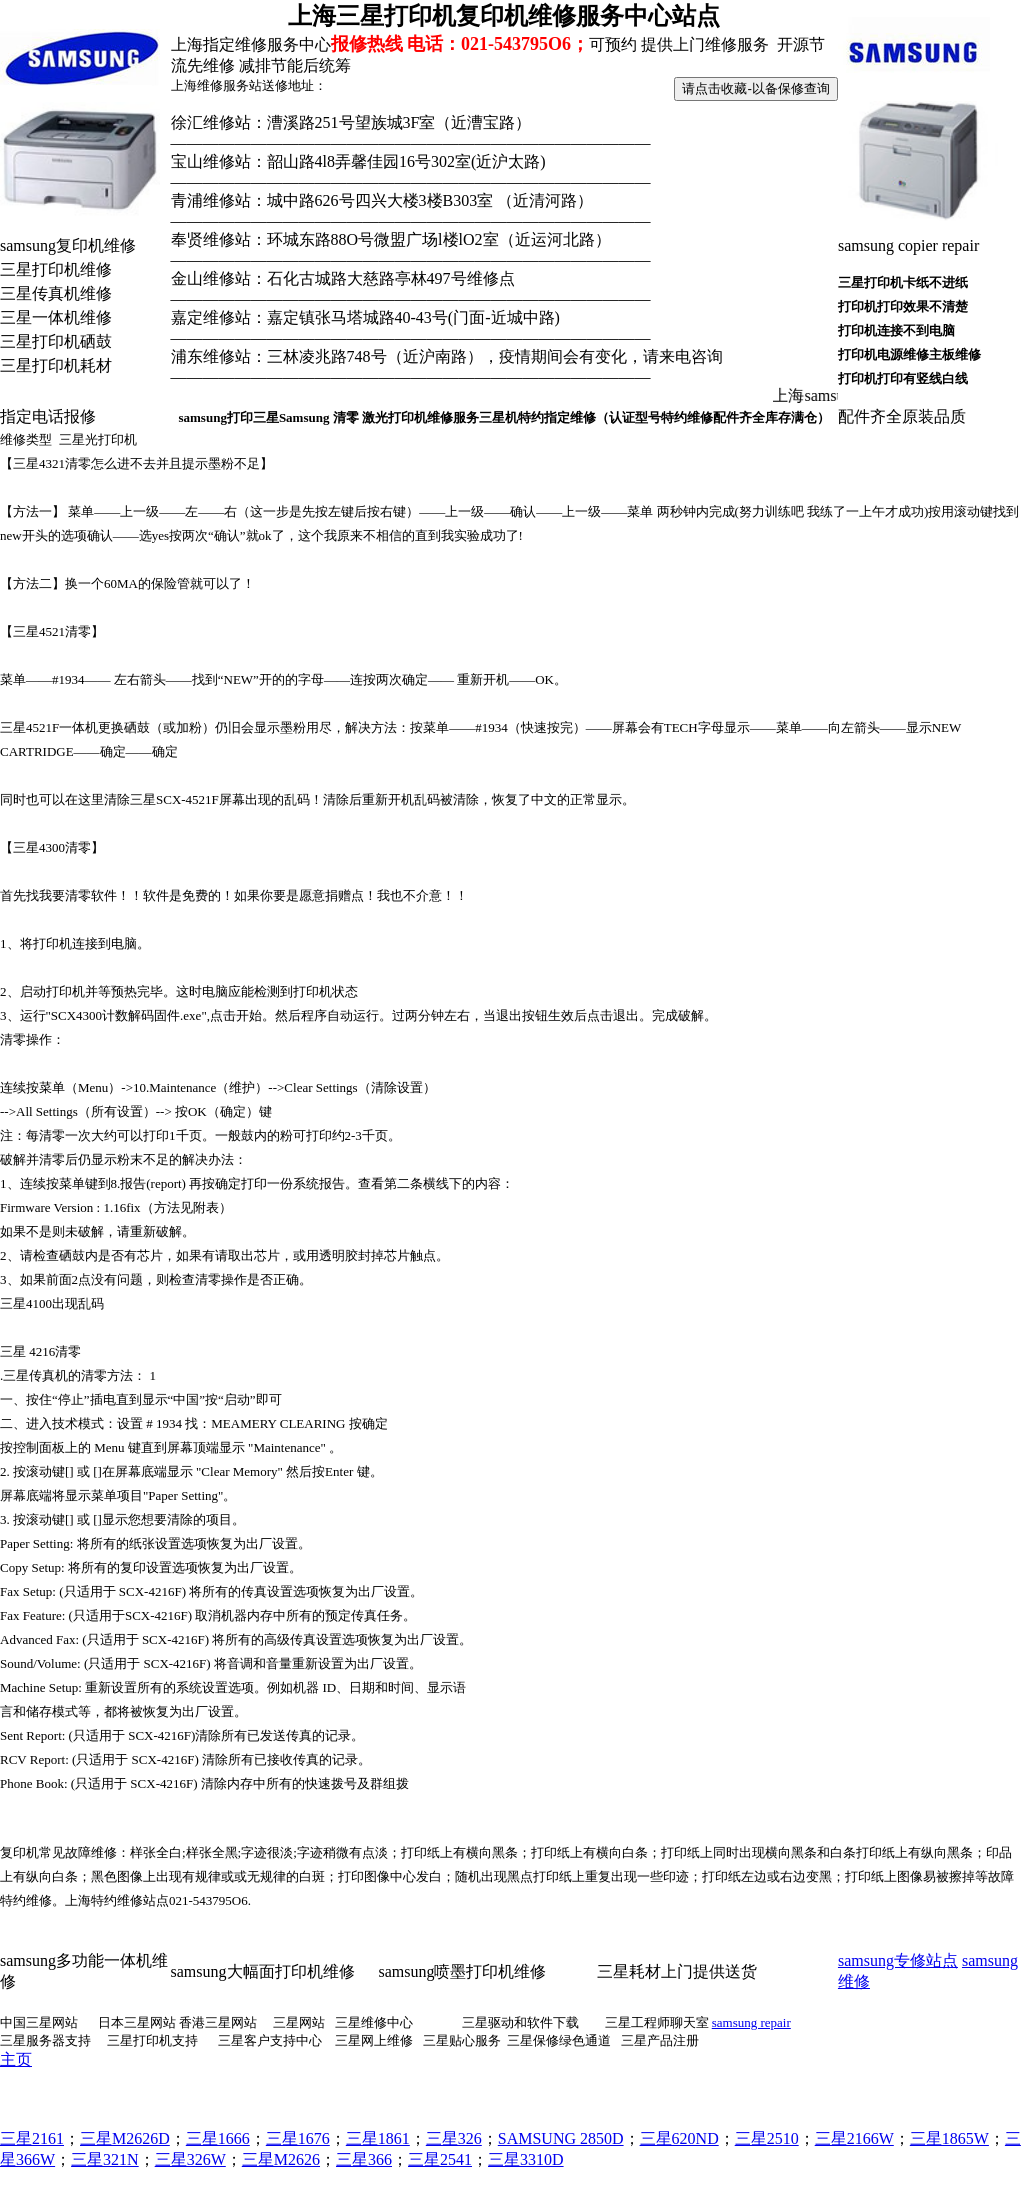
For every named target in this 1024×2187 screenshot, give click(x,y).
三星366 (364, 2159)
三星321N (105, 2159)
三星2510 (767, 2138)
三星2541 (440, 2159)
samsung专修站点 (898, 1960)
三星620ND (679, 2138)
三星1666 (218, 2138)
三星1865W (949, 2138)
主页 (16, 2059)
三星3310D (526, 2159)
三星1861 (378, 2138)
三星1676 (298, 2138)
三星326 (454, 2138)
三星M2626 (281, 2159)
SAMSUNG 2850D (561, 2138)
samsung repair (751, 2022)
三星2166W (854, 2138)
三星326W (190, 2159)
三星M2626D (125, 2138)
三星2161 (32, 2138)
